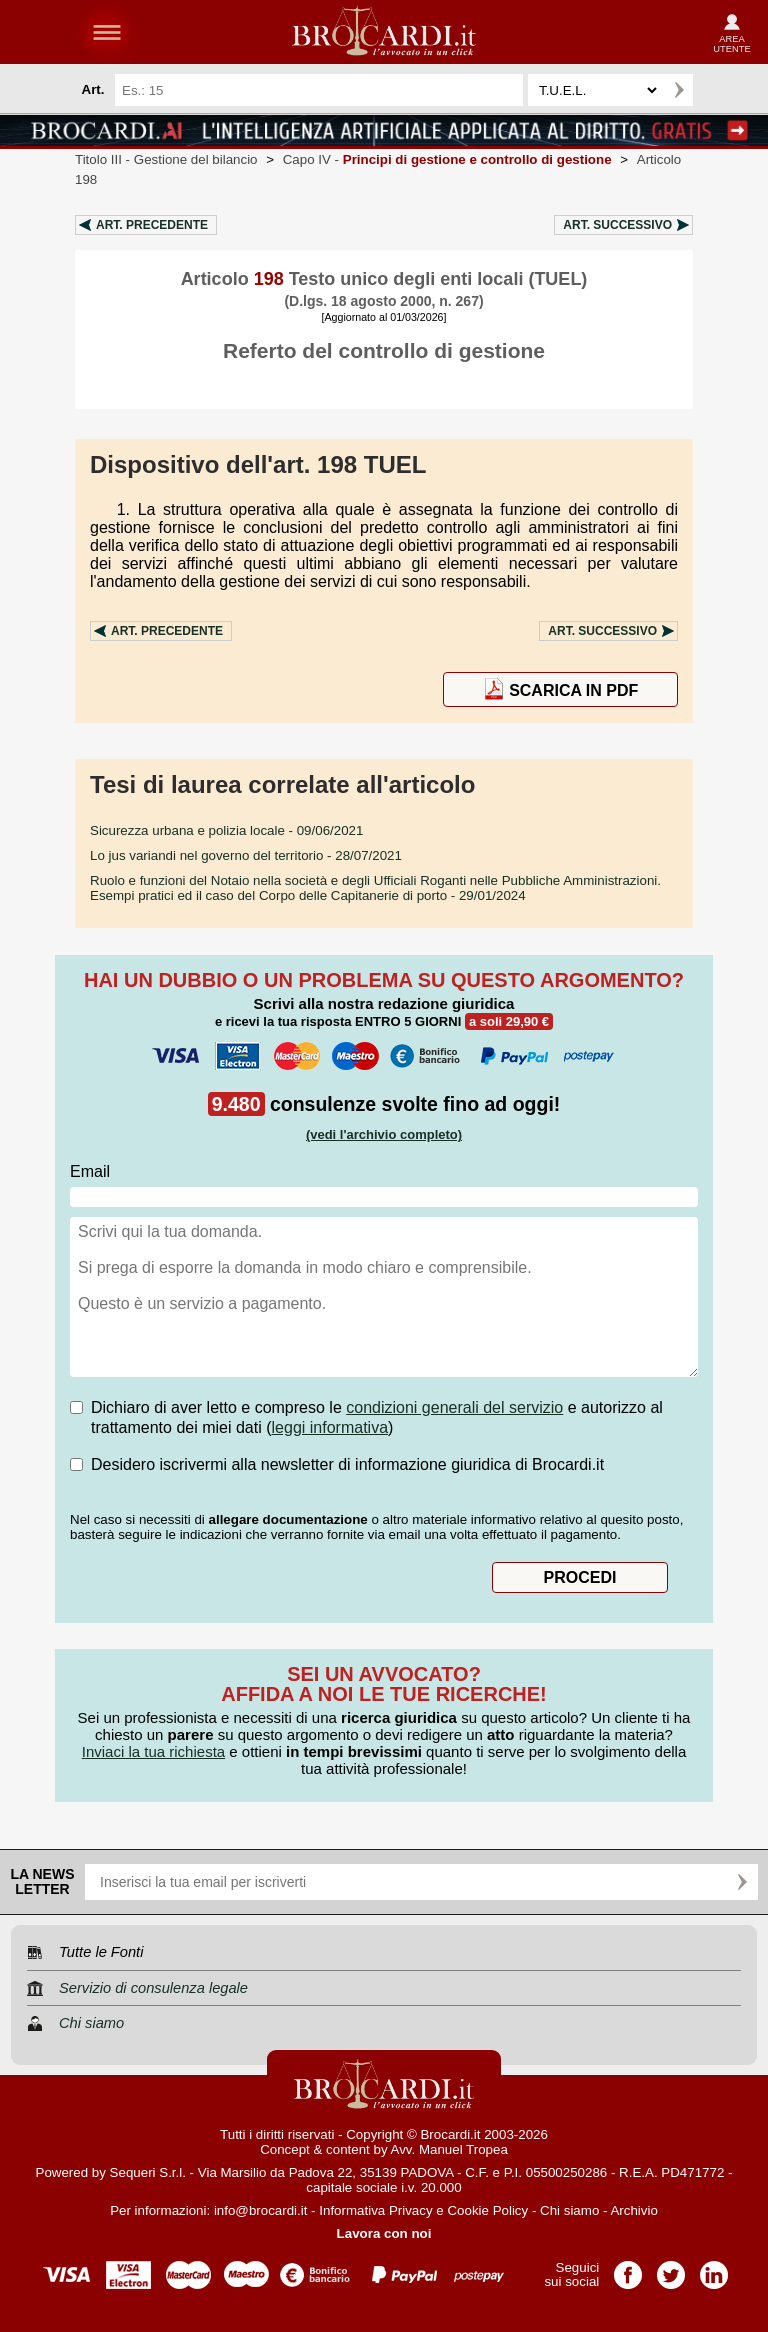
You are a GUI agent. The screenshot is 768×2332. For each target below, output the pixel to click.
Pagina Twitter (671, 2268)
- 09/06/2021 (226, 830)
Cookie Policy (487, 2210)
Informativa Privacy (375, 2210)
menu (107, 32)
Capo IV (447, 159)
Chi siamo (569, 2210)
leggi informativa (330, 1427)
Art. (152, 225)
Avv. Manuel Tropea (449, 2149)
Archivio (633, 2210)
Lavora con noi (384, 2233)
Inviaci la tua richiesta (153, 1751)
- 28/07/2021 (246, 855)
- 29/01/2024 (375, 888)
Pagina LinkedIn (714, 2268)
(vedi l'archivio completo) (384, 1134)
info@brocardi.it (261, 2210)
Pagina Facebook (628, 2268)
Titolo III (166, 159)
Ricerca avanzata (717, 90)
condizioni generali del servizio (454, 1407)
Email (90, 1171)
